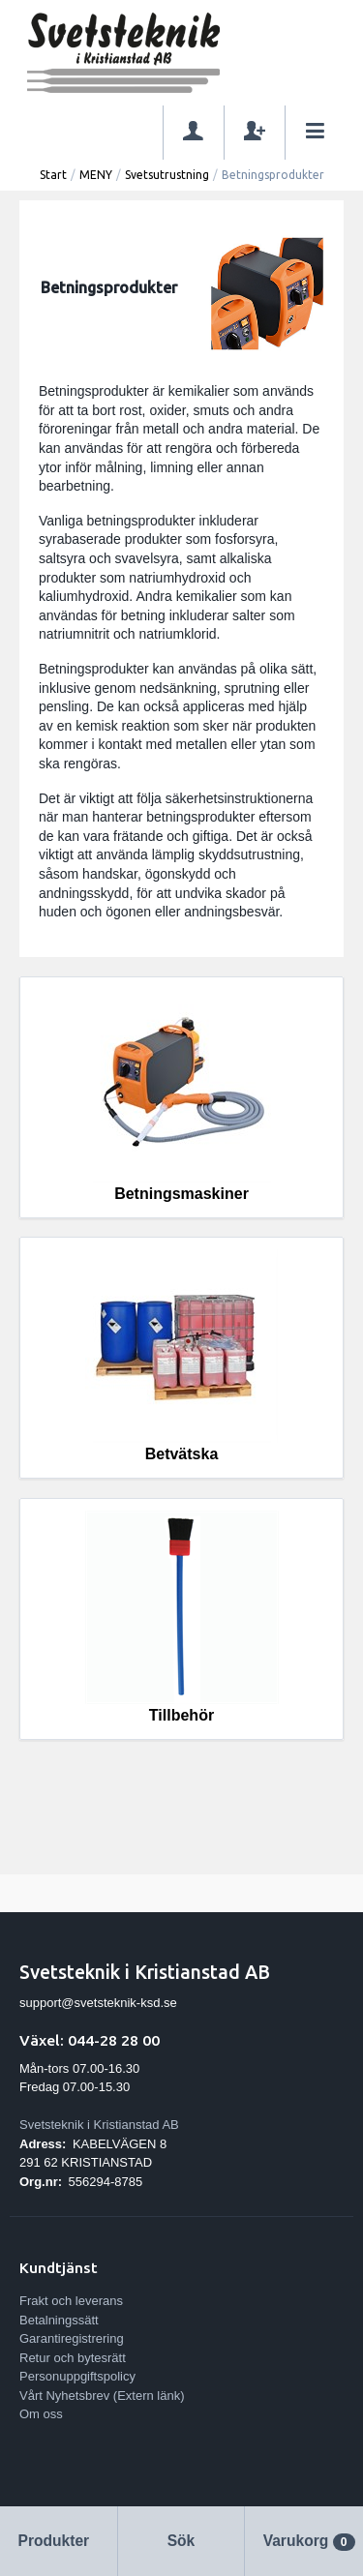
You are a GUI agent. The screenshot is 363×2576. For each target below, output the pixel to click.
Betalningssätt (59, 2320)
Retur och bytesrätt (72, 2358)
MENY (95, 174)
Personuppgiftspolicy (77, 2376)
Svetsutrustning (167, 174)
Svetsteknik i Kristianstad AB (99, 2124)
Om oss (41, 2414)
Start (53, 174)
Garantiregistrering (71, 2338)
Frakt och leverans (71, 2300)
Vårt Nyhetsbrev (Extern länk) (102, 2395)
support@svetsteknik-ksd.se (98, 2002)
